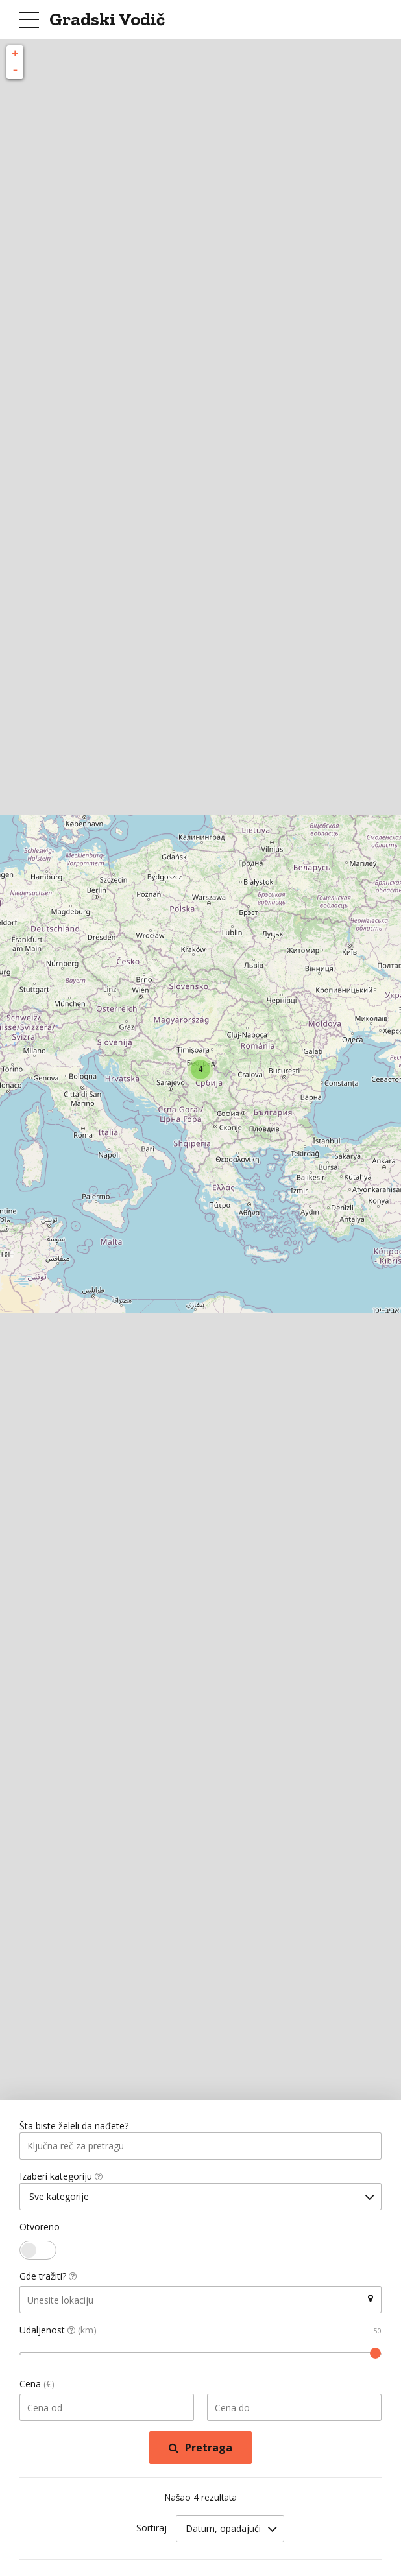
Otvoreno (39, 2229)
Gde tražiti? (48, 2278)
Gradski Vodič (107, 19)
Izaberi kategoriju (61, 2177)
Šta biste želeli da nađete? (73, 2126)
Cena (37, 2386)
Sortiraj (151, 2530)
